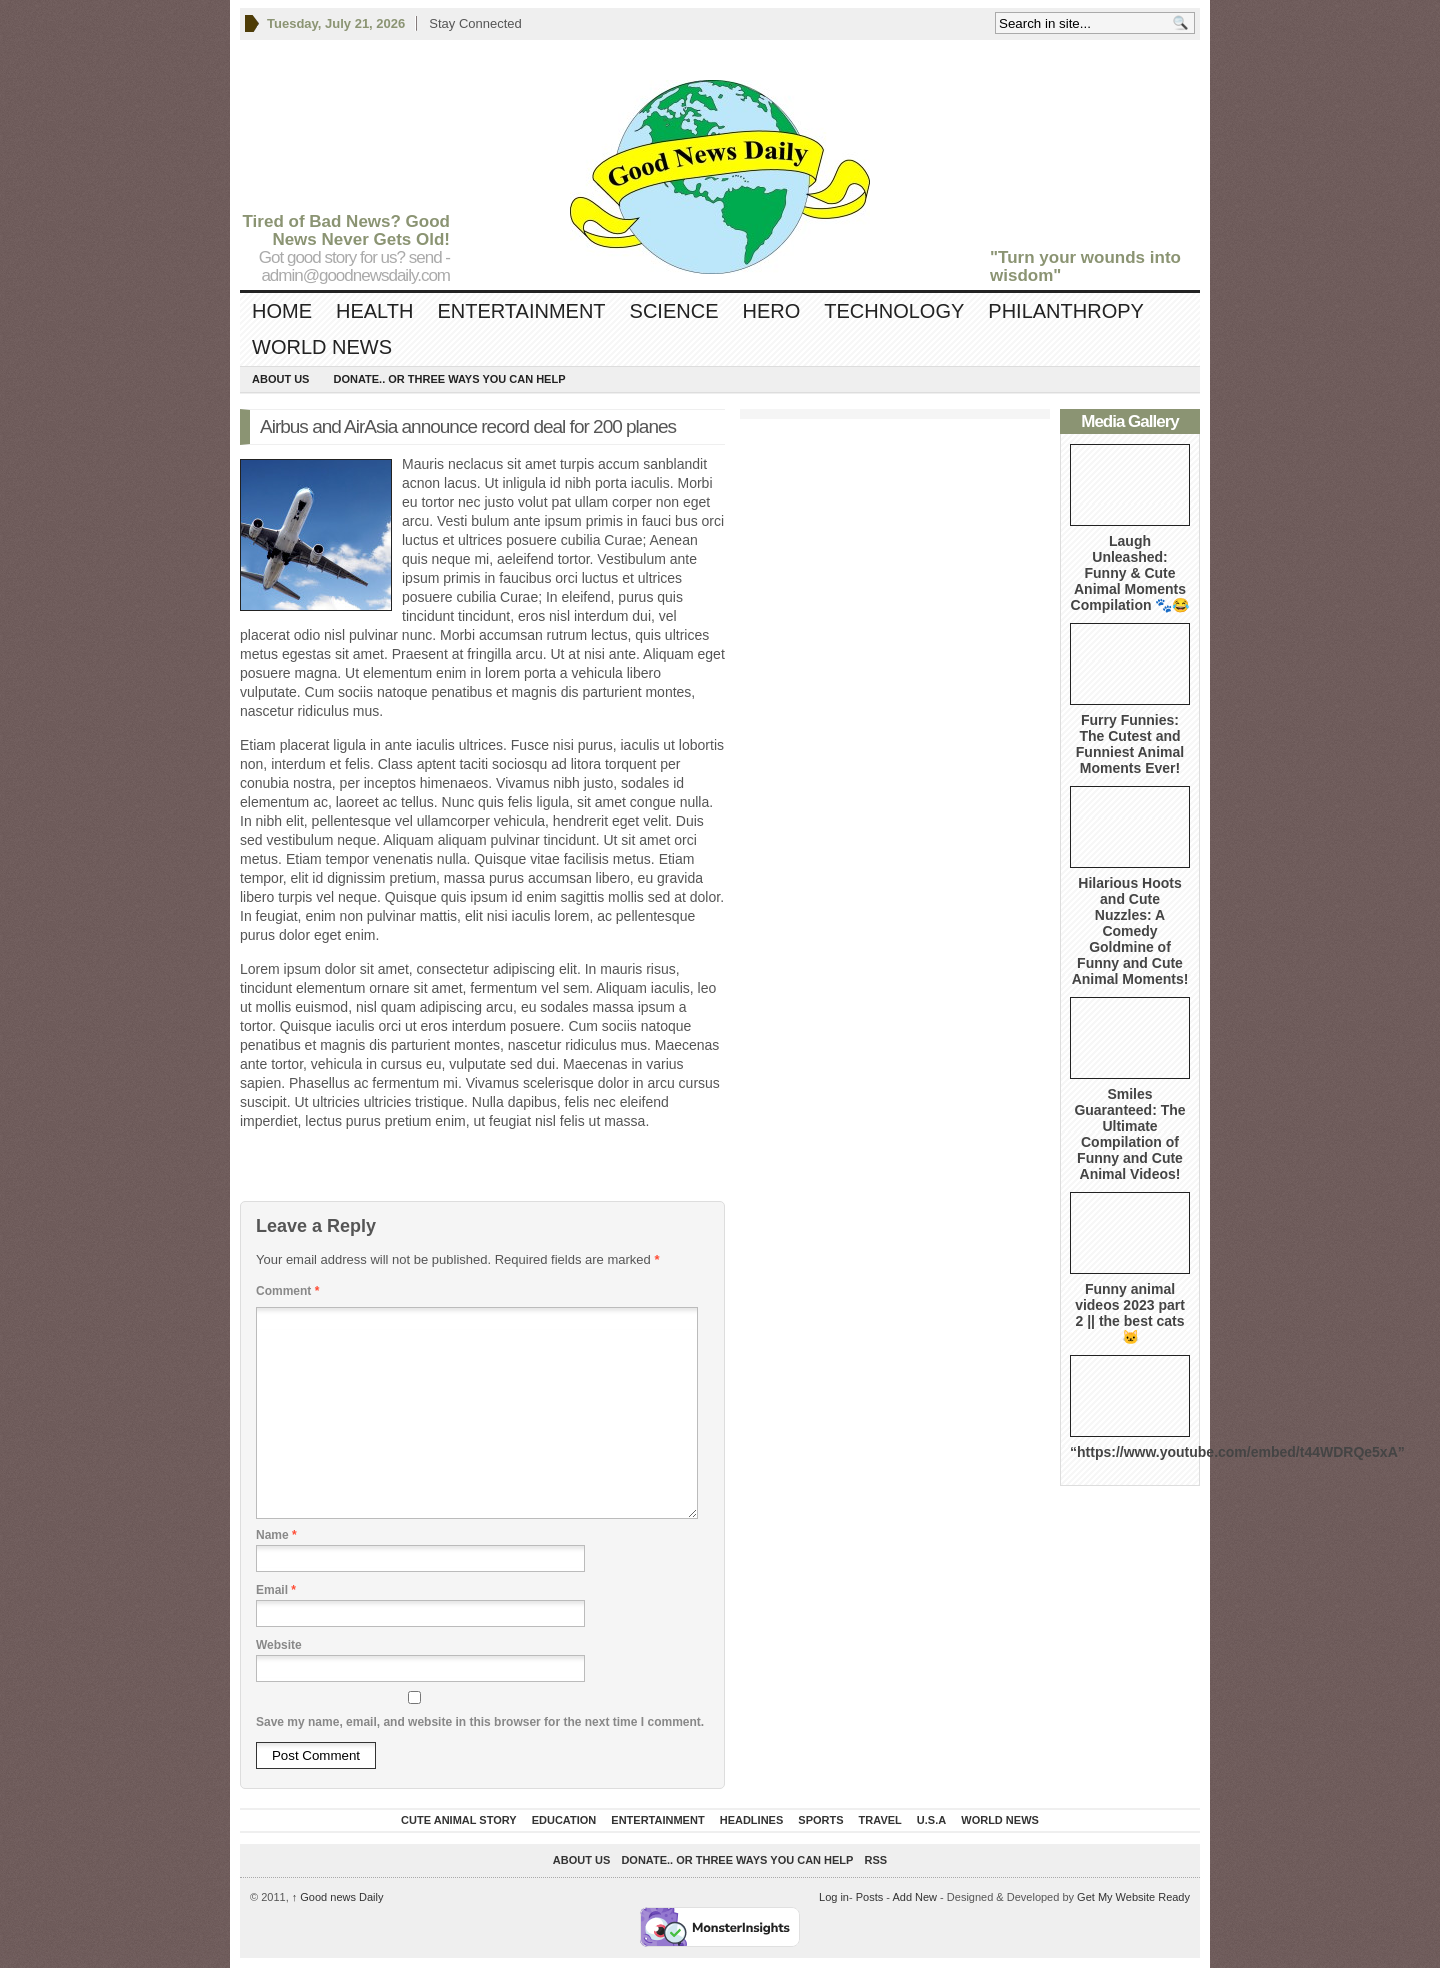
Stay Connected (475, 23)
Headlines (752, 1820)
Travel (880, 1820)
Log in (834, 1897)
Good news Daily (338, 1897)
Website (279, 1645)
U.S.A (931, 1820)
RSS (876, 1860)
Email (276, 1590)
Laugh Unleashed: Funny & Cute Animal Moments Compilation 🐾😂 (1130, 573)
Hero (771, 311)
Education (564, 1820)
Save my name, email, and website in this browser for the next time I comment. (480, 1722)
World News (322, 347)
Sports (820, 1820)
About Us (280, 379)
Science (674, 311)
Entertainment (521, 311)
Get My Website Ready (1133, 1897)
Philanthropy (1066, 311)
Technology (894, 311)
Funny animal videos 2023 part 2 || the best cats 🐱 (1130, 1313)
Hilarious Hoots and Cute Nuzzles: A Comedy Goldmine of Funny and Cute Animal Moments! (1130, 931)
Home (282, 311)
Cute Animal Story (459, 1820)
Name (276, 1535)
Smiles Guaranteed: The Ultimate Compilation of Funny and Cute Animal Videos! (1129, 1134)
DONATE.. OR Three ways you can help (449, 379)
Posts (870, 1897)
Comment (287, 1291)
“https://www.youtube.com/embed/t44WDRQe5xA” (1237, 1452)
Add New (914, 1897)
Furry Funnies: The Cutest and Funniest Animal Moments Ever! (1130, 744)
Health (374, 311)
